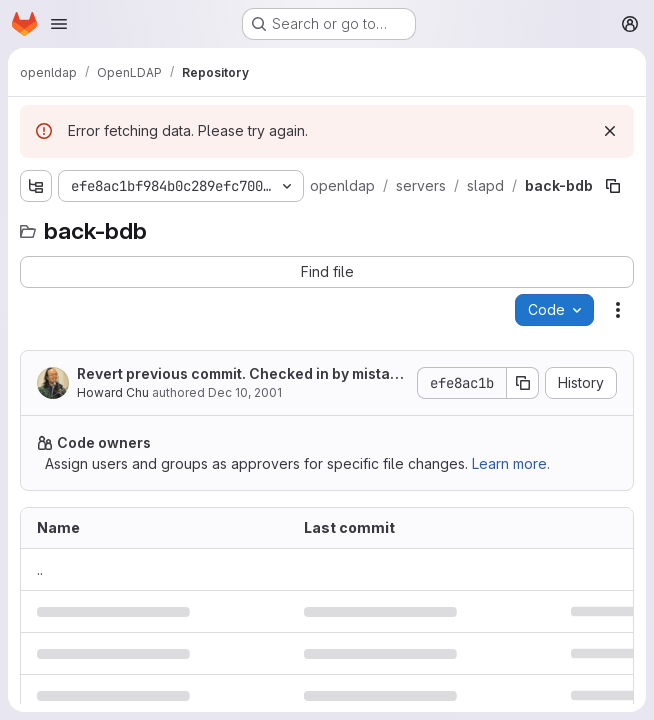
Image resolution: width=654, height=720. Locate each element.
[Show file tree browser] (36, 186)
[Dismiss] (610, 131)
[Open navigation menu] (59, 24)
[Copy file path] (613, 186)
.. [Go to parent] (40, 569)
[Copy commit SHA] (523, 383)
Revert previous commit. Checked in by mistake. (237, 374)
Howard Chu (113, 392)
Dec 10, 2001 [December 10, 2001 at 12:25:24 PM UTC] (245, 392)
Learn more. (511, 463)
